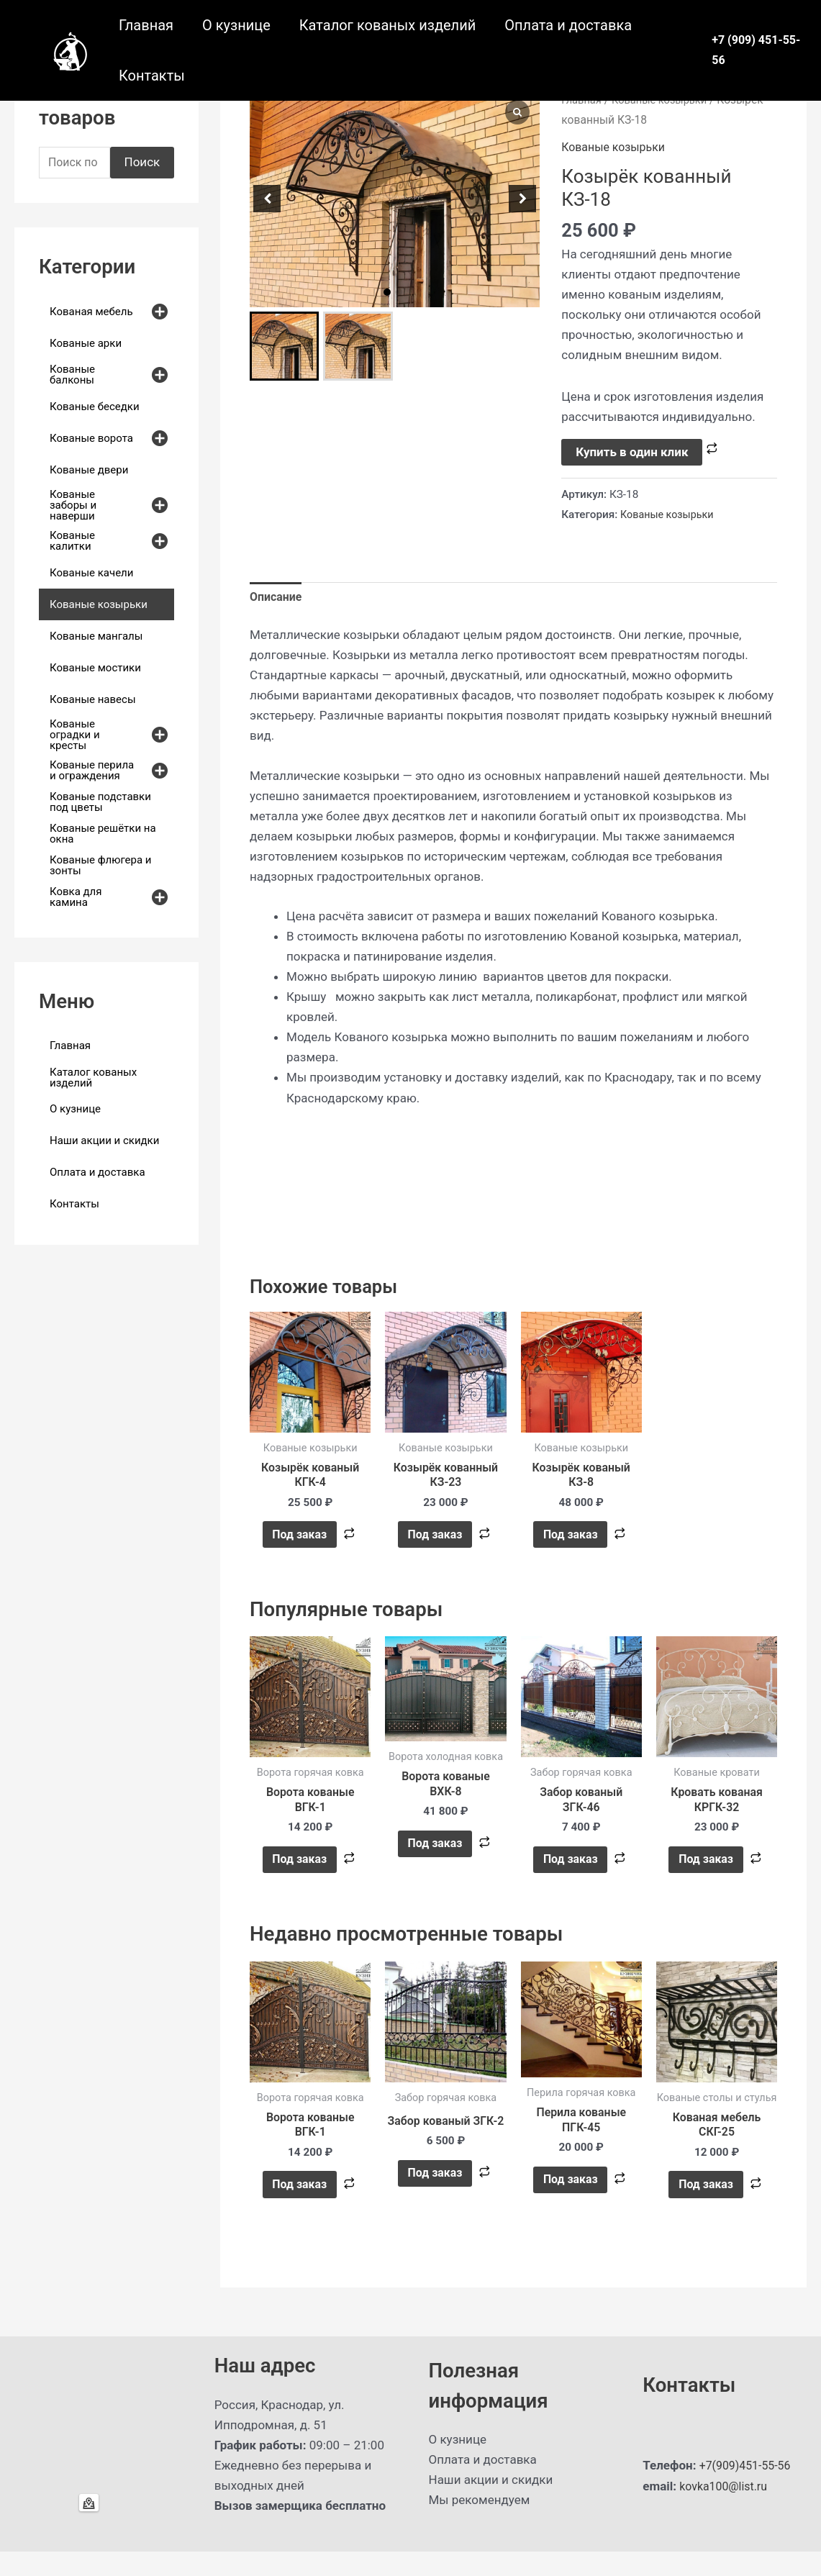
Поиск (142, 163)
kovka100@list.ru (726, 2510)
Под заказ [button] (299, 1542)
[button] (387, 292)
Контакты (152, 75)
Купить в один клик (632, 452)
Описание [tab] (277, 598)
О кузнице (236, 25)
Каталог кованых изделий (387, 25)
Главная (146, 25)
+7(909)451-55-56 (748, 2490)
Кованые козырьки (616, 147)
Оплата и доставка (568, 25)
